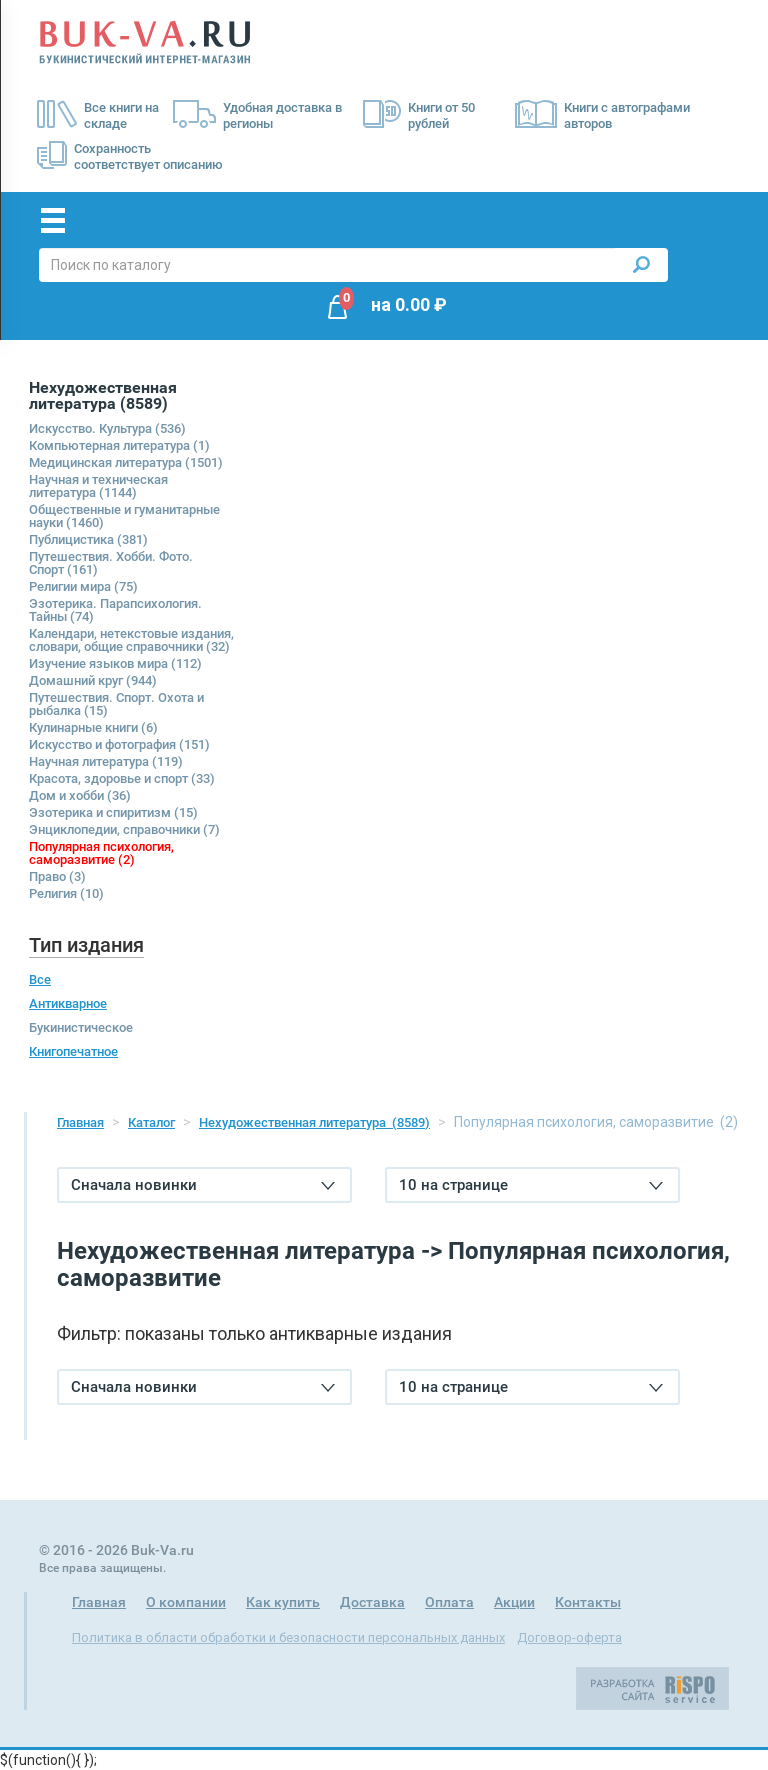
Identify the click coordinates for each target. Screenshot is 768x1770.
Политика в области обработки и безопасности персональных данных (288, 1637)
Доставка (372, 1602)
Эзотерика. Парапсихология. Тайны (115, 610)
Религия (66, 893)
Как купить (283, 1602)
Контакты (588, 1602)
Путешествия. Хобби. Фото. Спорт (111, 563)
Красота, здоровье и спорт (122, 778)
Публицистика (88, 539)
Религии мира (83, 586)
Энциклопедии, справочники (124, 829)
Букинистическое (81, 1027)
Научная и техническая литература (98, 486)
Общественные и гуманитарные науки (124, 516)
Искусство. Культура (107, 428)
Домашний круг (93, 680)
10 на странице (531, 1185)
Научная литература (106, 761)
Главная (80, 1122)
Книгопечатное (73, 1051)
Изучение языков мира (115, 663)
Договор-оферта (569, 1637)
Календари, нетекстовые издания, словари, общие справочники (131, 640)
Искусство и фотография (119, 744)
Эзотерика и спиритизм (113, 812)
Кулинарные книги (93, 727)
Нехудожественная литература (314, 1122)
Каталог (151, 1122)
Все (40, 979)
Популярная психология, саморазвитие (101, 853)
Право (57, 876)
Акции (514, 1602)
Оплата (449, 1602)
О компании (186, 1602)
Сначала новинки (203, 1185)
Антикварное (68, 1003)
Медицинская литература (126, 462)
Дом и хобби (80, 795)
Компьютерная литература (119, 445)
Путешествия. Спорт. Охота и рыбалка (116, 704)
